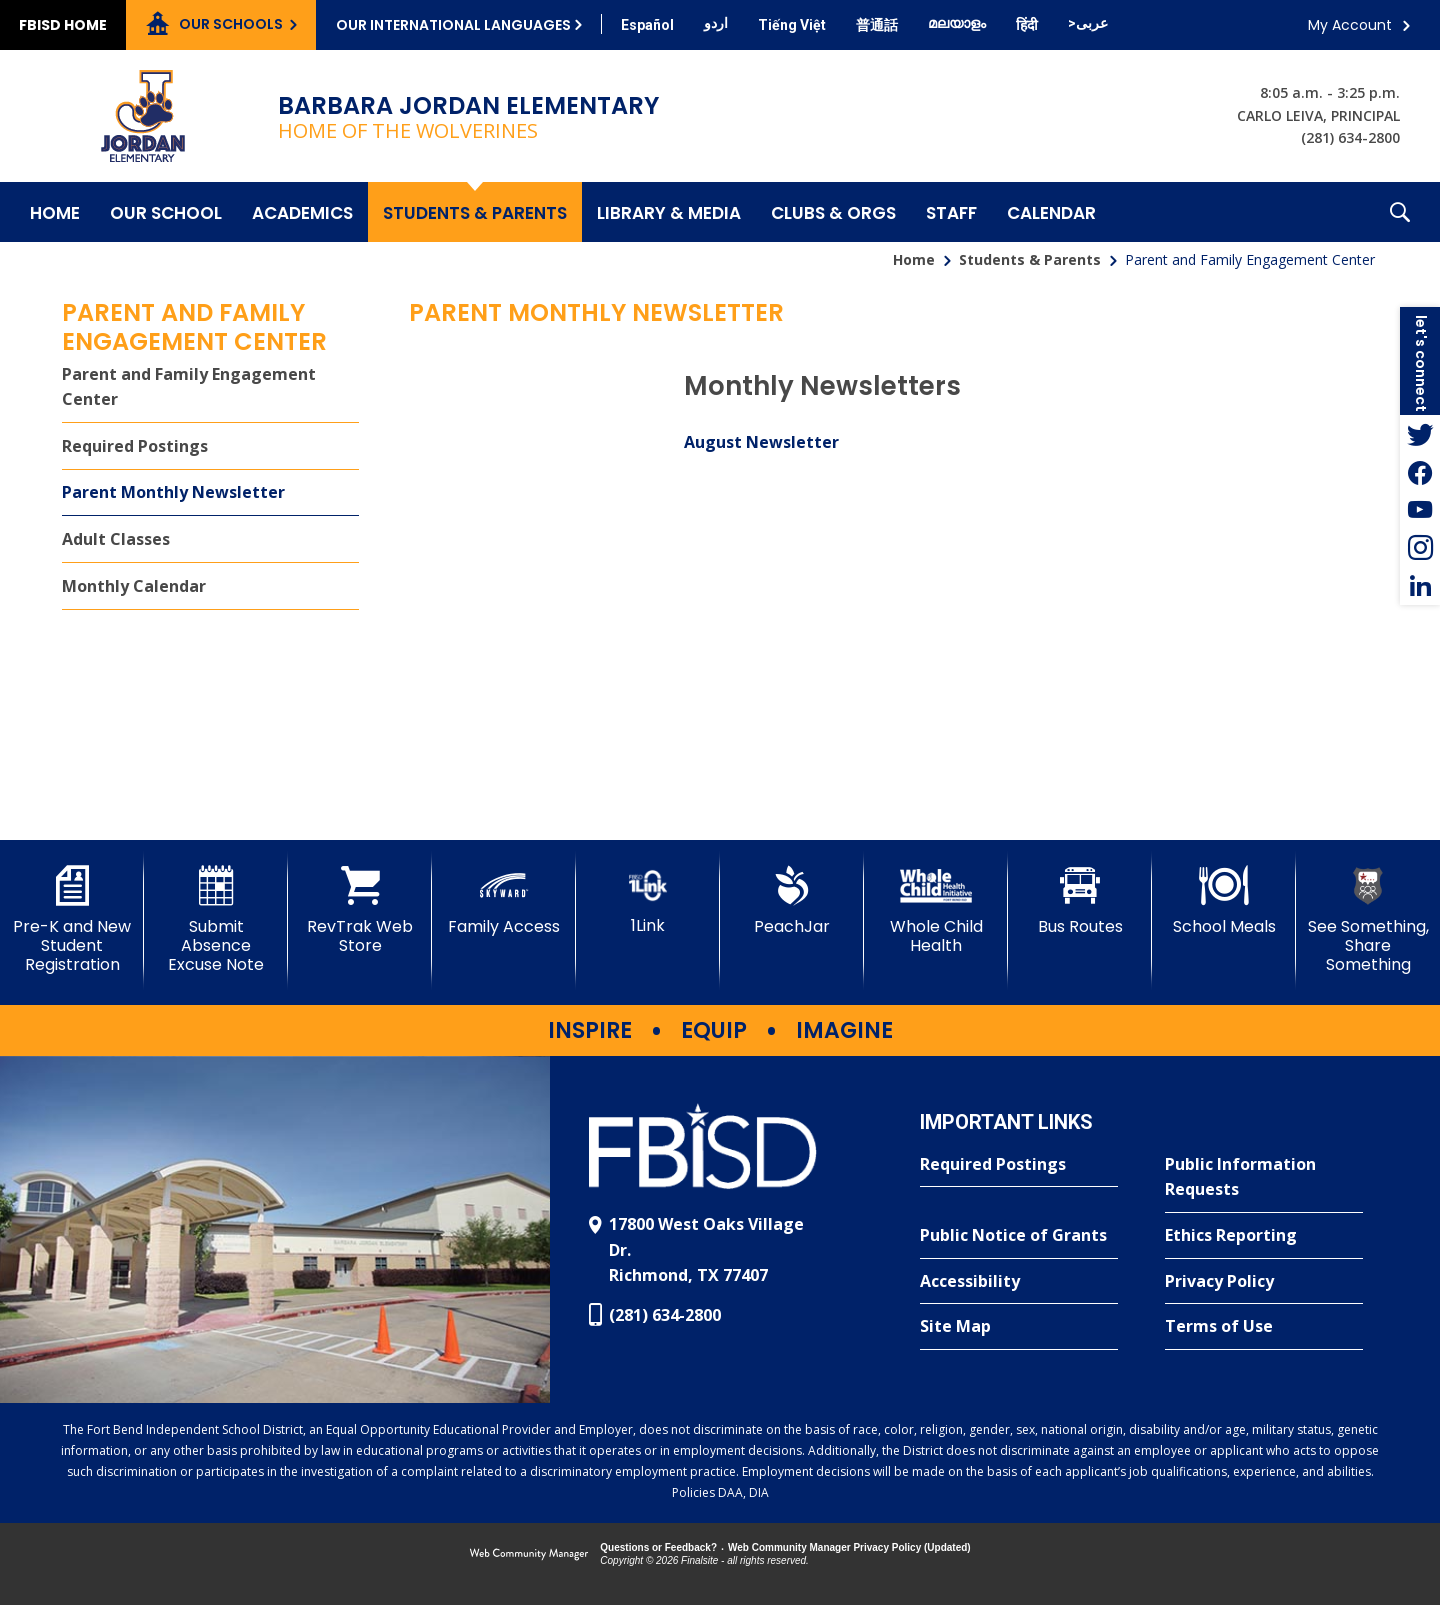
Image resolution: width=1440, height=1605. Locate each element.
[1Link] (648, 900)
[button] (1400, 212)
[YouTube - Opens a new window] (1420, 510)
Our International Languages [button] (453, 25)
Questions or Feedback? (658, 1547)
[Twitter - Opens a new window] (1420, 434)
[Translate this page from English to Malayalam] (957, 23)
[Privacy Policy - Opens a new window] (1264, 1282)
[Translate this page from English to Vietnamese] (792, 25)
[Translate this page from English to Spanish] (647, 25)
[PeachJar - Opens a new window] (792, 901)
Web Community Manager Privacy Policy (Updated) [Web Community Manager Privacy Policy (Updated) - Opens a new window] (849, 1547)
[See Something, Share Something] (1368, 920)
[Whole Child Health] (936, 910)
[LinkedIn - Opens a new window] (1420, 586)
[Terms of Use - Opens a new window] (1264, 1327)
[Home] (55, 212)
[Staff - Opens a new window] (951, 212)
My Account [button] (1350, 25)
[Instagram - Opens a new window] (1420, 548)
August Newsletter (761, 442)
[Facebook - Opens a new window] (1420, 472)
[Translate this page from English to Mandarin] (877, 25)
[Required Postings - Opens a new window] (210, 446)
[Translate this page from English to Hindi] (1027, 25)
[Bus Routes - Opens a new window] (1080, 901)
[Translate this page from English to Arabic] (1088, 23)
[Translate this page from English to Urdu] (716, 23)
